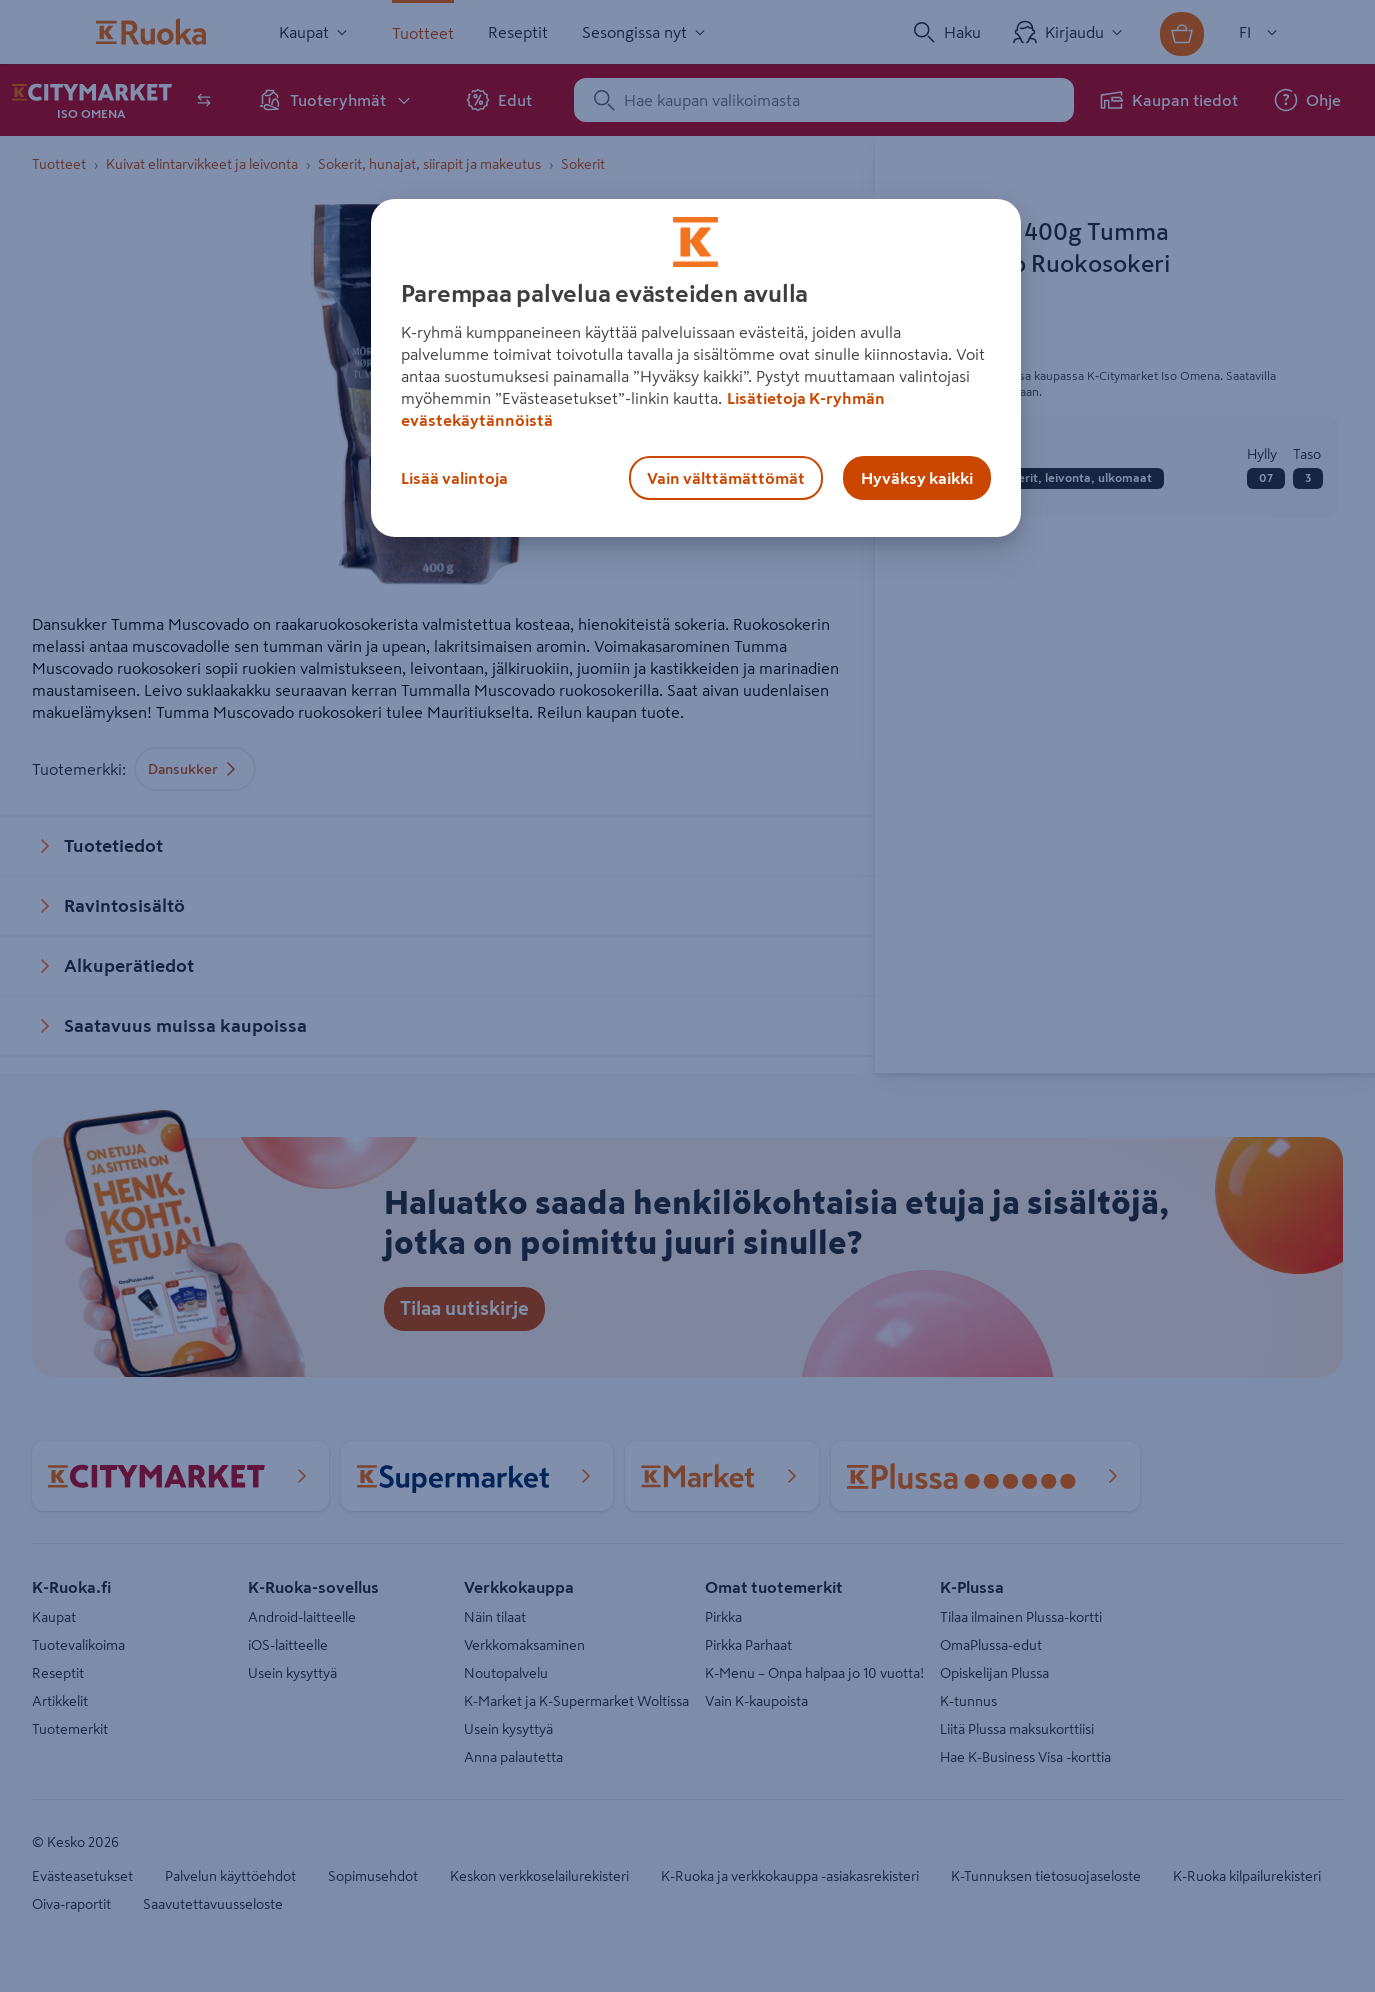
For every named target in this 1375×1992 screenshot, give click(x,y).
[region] (696, 368)
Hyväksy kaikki (917, 478)
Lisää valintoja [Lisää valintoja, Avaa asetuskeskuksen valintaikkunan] (454, 478)
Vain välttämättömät (726, 478)
